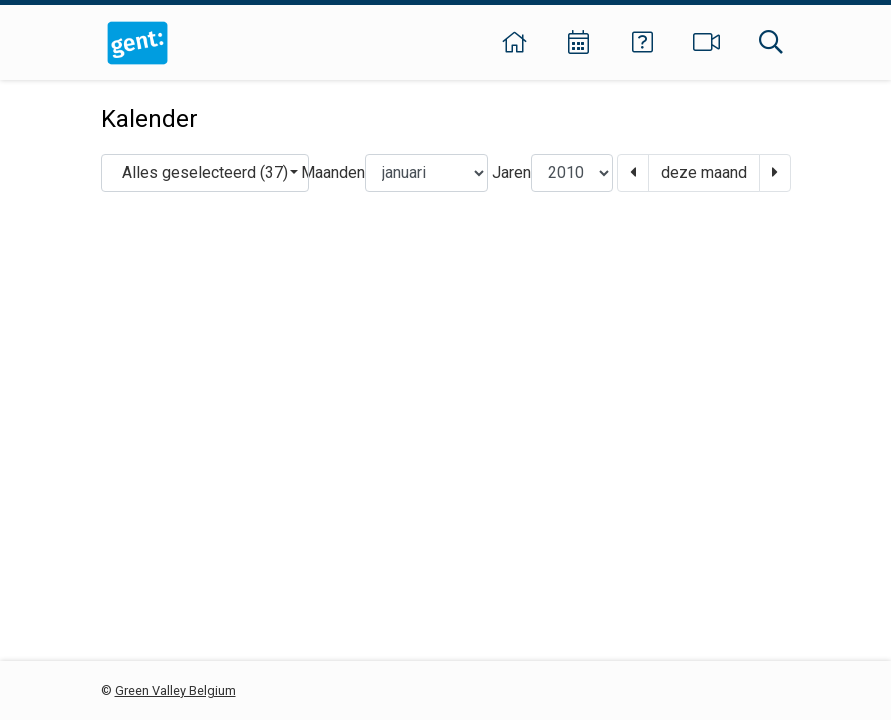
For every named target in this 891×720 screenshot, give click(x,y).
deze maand (704, 172)
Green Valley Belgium (175, 690)
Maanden (333, 172)
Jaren (511, 172)
